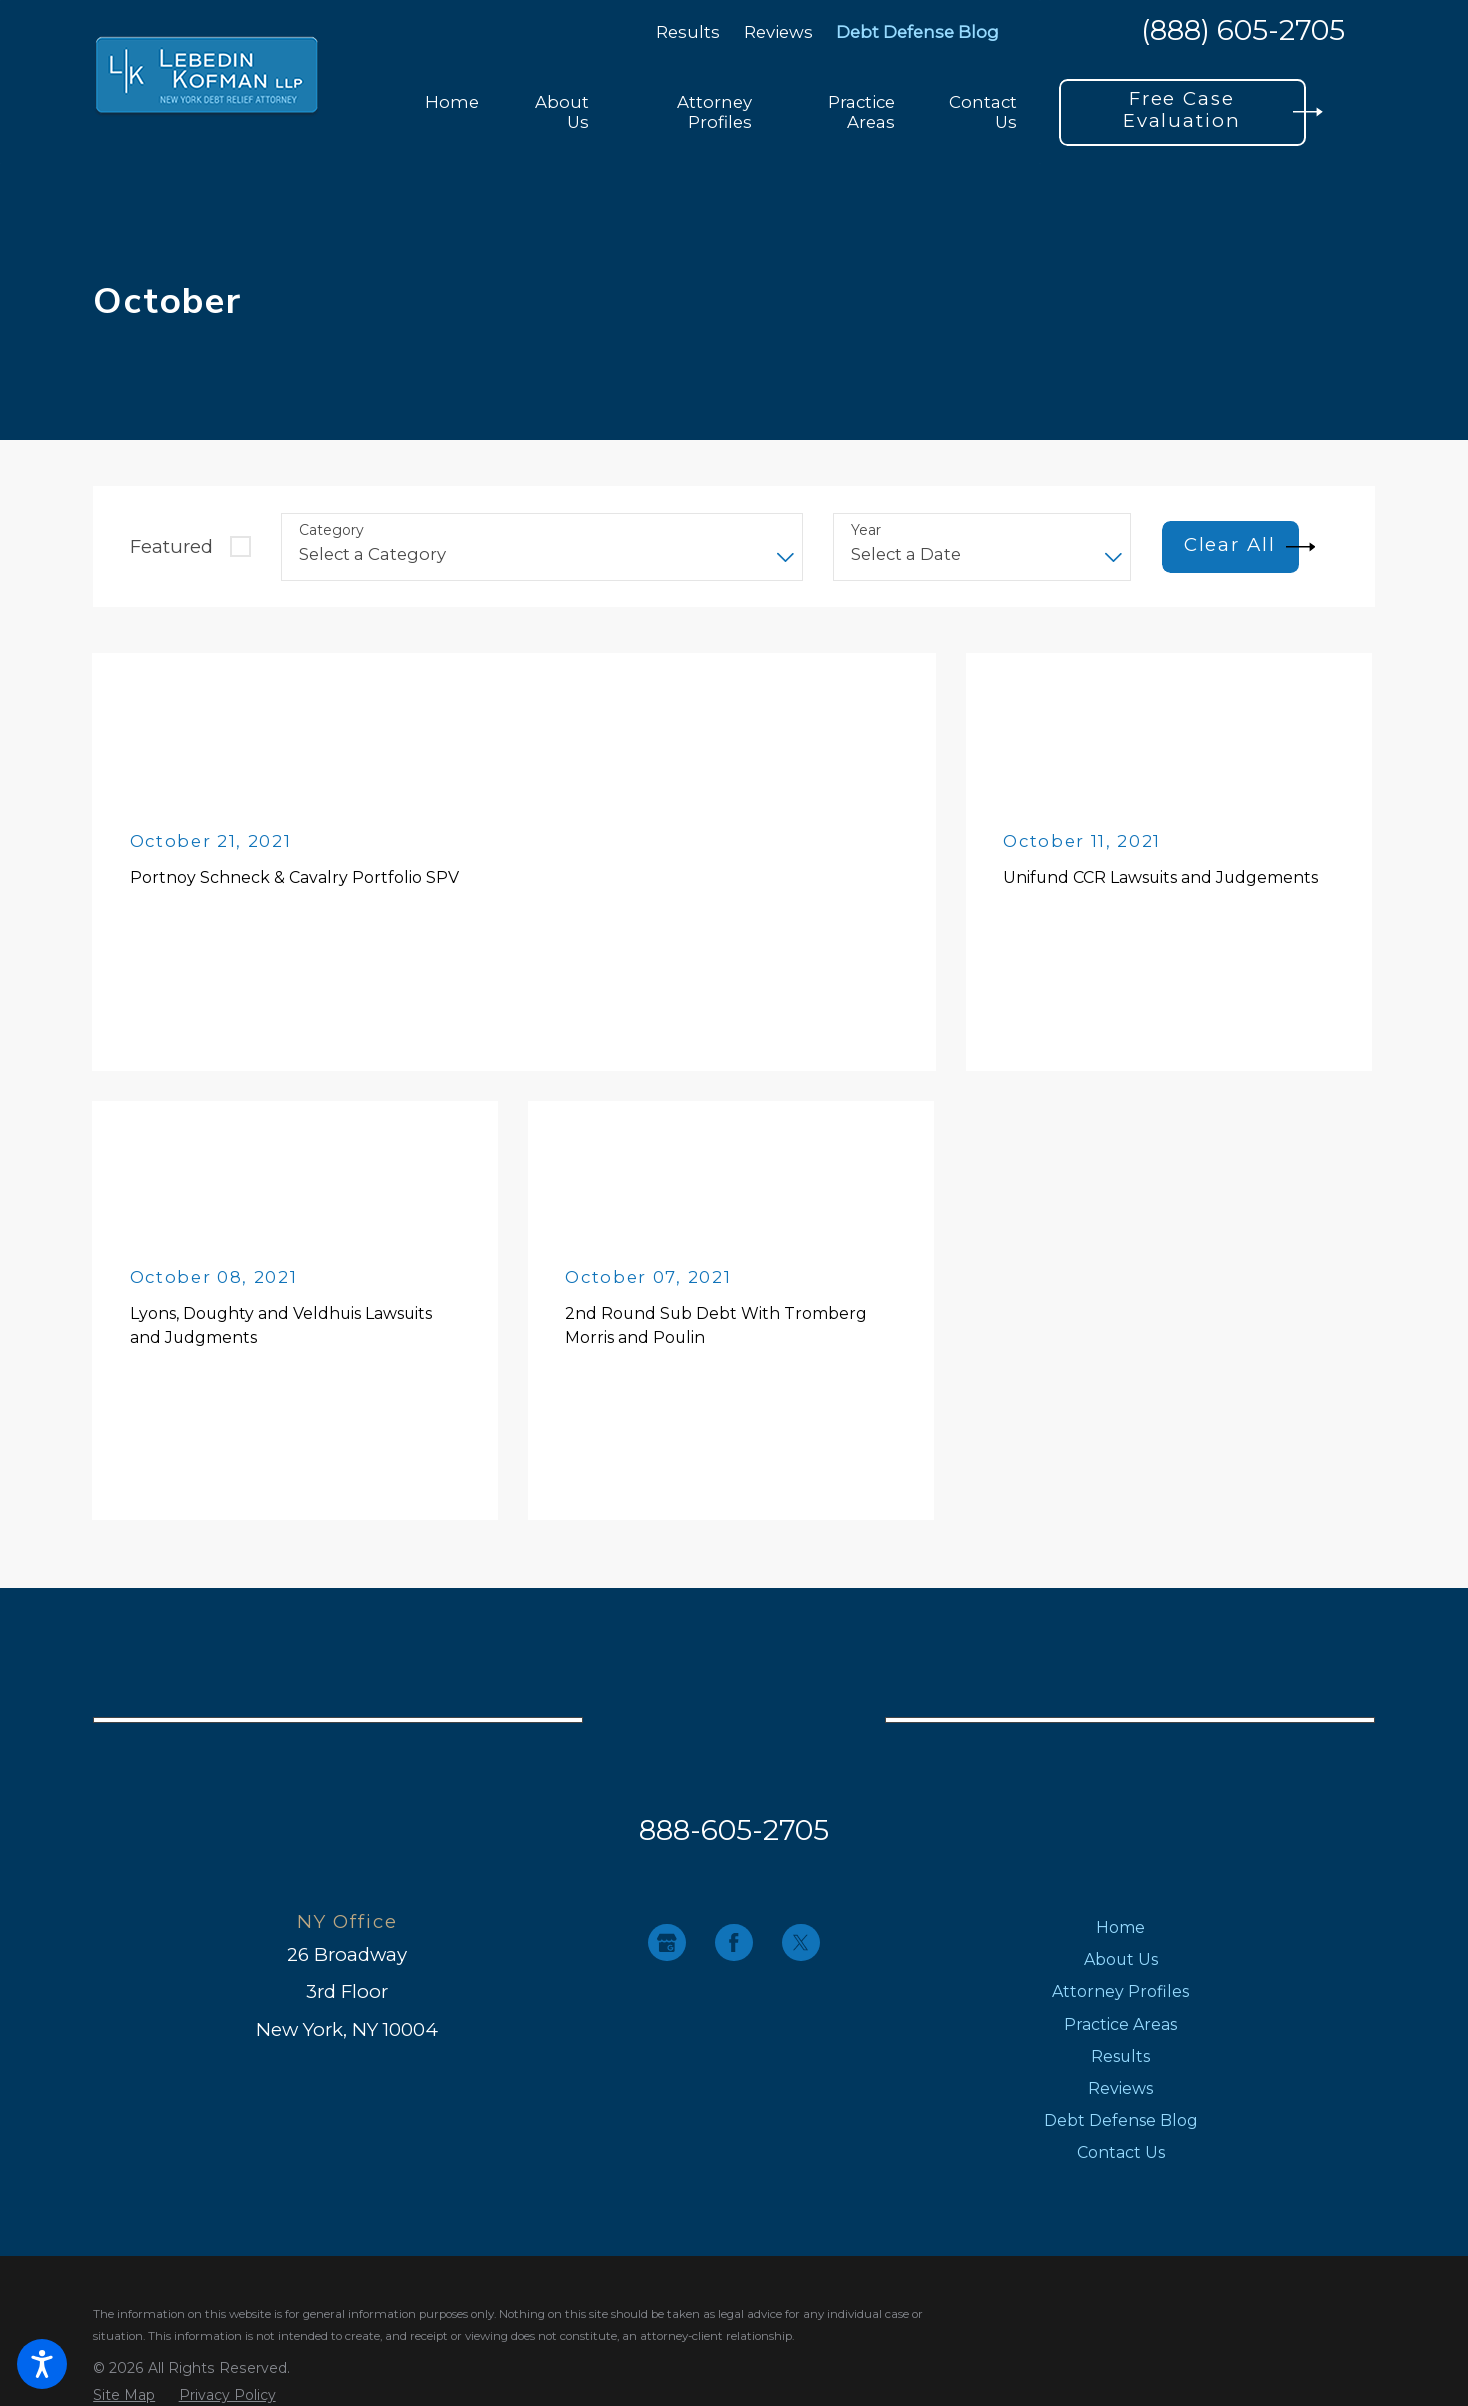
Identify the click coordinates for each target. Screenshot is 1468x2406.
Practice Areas (1120, 2024)
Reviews (778, 32)
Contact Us (1121, 2152)
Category (331, 530)
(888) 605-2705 (1243, 32)
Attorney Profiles (1120, 1991)
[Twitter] (800, 1942)
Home (1120, 1927)
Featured (171, 546)
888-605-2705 (734, 1830)
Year (866, 530)
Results (688, 32)
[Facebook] (733, 1942)
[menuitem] (452, 112)
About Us (1121, 1959)
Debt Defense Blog (917, 32)
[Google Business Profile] (666, 1942)
